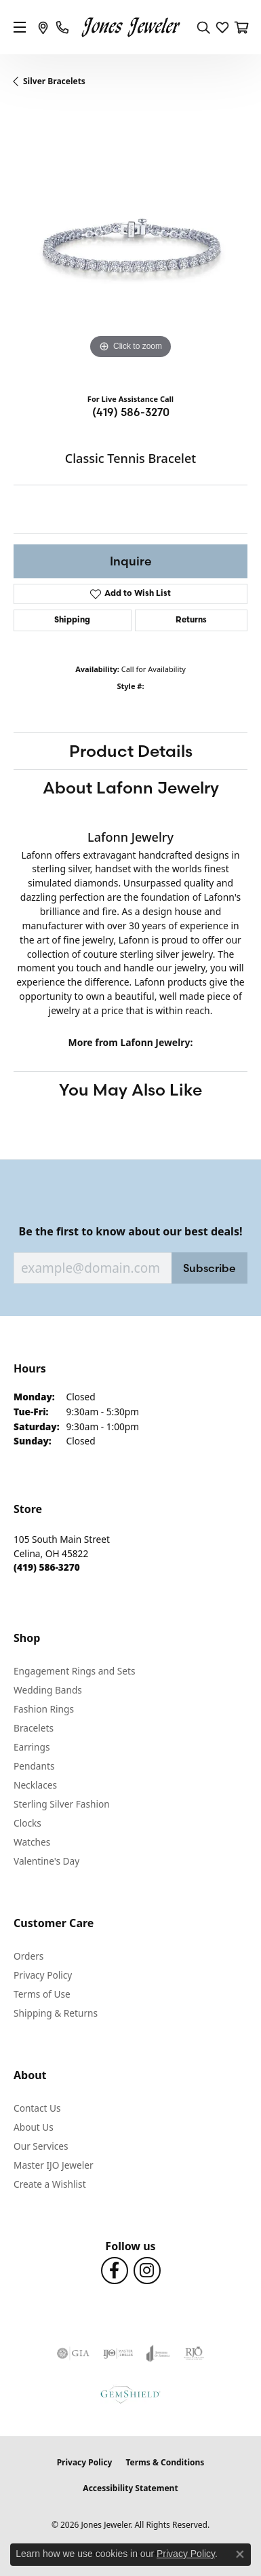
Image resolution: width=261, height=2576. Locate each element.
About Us (34, 2127)
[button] (203, 27)
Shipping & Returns (56, 2012)
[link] (43, 27)
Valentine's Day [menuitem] (46, 1860)
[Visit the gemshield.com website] (130, 2394)
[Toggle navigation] (20, 27)
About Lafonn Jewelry (131, 787)
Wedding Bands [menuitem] (48, 1689)
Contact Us (37, 2108)
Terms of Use (42, 1993)
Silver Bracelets (54, 81)
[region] (130, 245)
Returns (191, 620)
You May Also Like (130, 1089)
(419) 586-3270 (130, 412)
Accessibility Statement (130, 2488)
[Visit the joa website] (158, 2353)
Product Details (131, 751)
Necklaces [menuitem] (35, 1784)
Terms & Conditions (164, 2462)
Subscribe (209, 1268)
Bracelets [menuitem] (34, 1727)
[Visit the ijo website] (118, 2353)
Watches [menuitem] (32, 1841)
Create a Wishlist (50, 2184)
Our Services (41, 2146)
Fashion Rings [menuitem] (44, 1708)
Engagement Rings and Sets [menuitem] (74, 1670)
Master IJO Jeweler (54, 2165)
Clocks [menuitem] (27, 1822)
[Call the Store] (47, 1567)
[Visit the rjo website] (194, 2353)
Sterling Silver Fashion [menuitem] (62, 1803)
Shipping (72, 620)
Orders (28, 1955)
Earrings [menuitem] (32, 1746)
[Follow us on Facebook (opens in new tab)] (114, 2270)
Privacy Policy (43, 1974)
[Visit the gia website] (73, 2353)
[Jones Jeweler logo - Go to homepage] (130, 27)
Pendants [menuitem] (34, 1765)
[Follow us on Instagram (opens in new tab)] (147, 2270)
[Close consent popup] (240, 2554)
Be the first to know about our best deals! (131, 1231)
